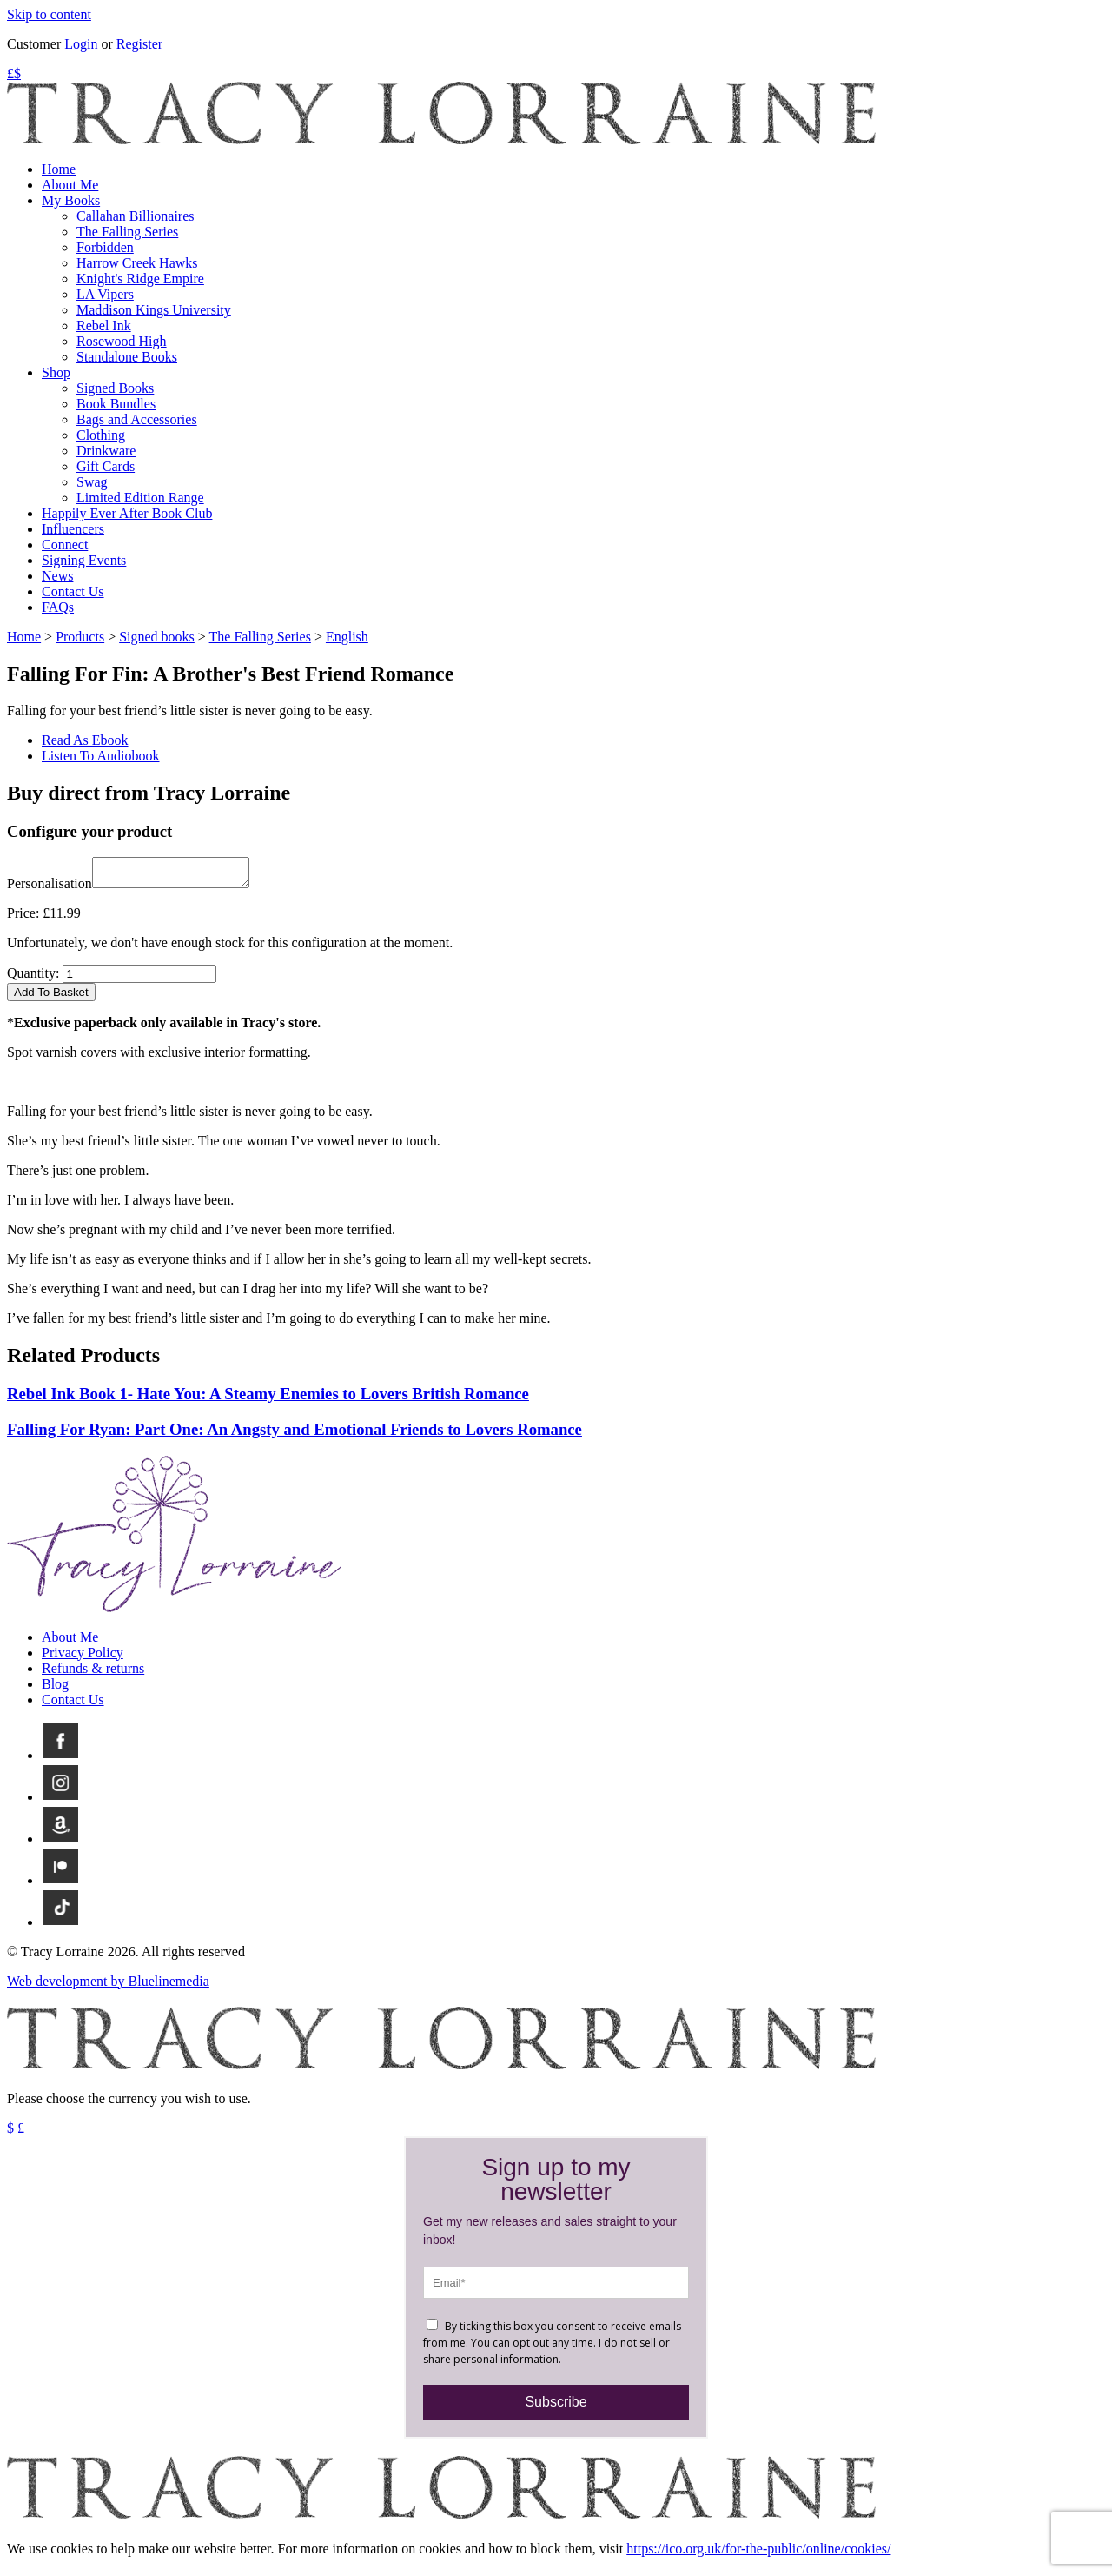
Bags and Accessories (136, 419)
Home (59, 169)
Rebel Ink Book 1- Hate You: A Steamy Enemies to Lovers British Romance (268, 1399)
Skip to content (49, 14)
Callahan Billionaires (135, 216)
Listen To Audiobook (100, 755)
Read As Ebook (85, 740)
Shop (56, 372)
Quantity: (33, 978)
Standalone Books (126, 356)
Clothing (100, 435)
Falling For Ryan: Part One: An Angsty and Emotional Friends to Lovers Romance (294, 1434)
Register (139, 44)
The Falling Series (127, 231)
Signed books (157, 636)
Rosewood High (121, 341)
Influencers (73, 528)
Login (80, 44)
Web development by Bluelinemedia (108, 1986)
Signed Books (115, 388)
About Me (70, 184)
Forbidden (105, 247)
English (347, 636)
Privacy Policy (82, 1657)
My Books (71, 200)
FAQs (58, 607)
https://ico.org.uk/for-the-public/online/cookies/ (758, 2553)
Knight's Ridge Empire (140, 278)
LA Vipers (105, 294)
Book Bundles (116, 403)
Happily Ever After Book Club (127, 513)
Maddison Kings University (153, 309)
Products (80, 636)
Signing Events (84, 560)
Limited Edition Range (140, 497)
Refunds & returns (93, 1673)
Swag (92, 482)
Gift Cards (105, 466)
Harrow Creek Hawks (137, 263)
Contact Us (73, 591)
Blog (55, 1689)
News (57, 575)
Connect (65, 544)
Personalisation (49, 888)
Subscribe (555, 2407)
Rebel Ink (103, 325)
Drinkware (106, 450)
